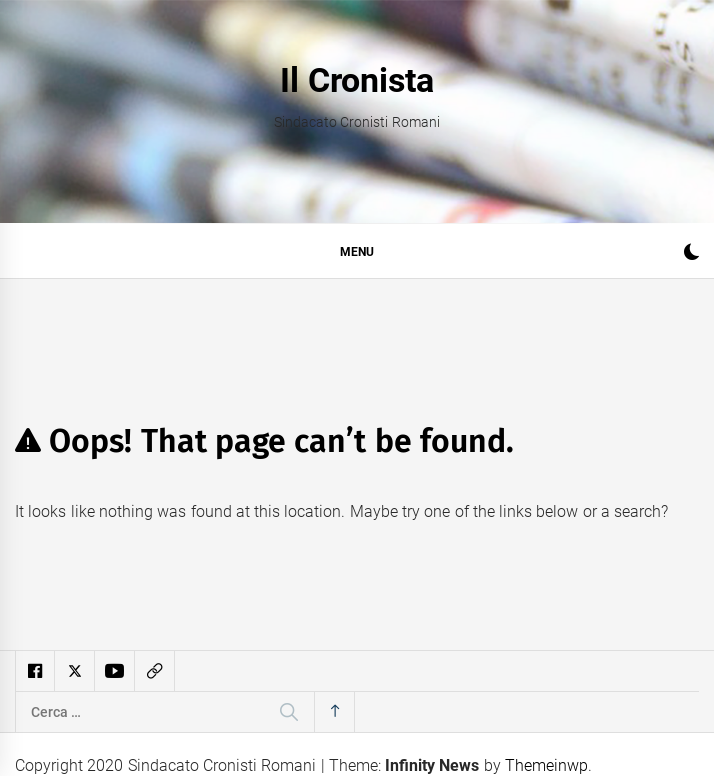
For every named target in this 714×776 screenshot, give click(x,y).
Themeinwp (546, 765)
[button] (691, 254)
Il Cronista (356, 80)
